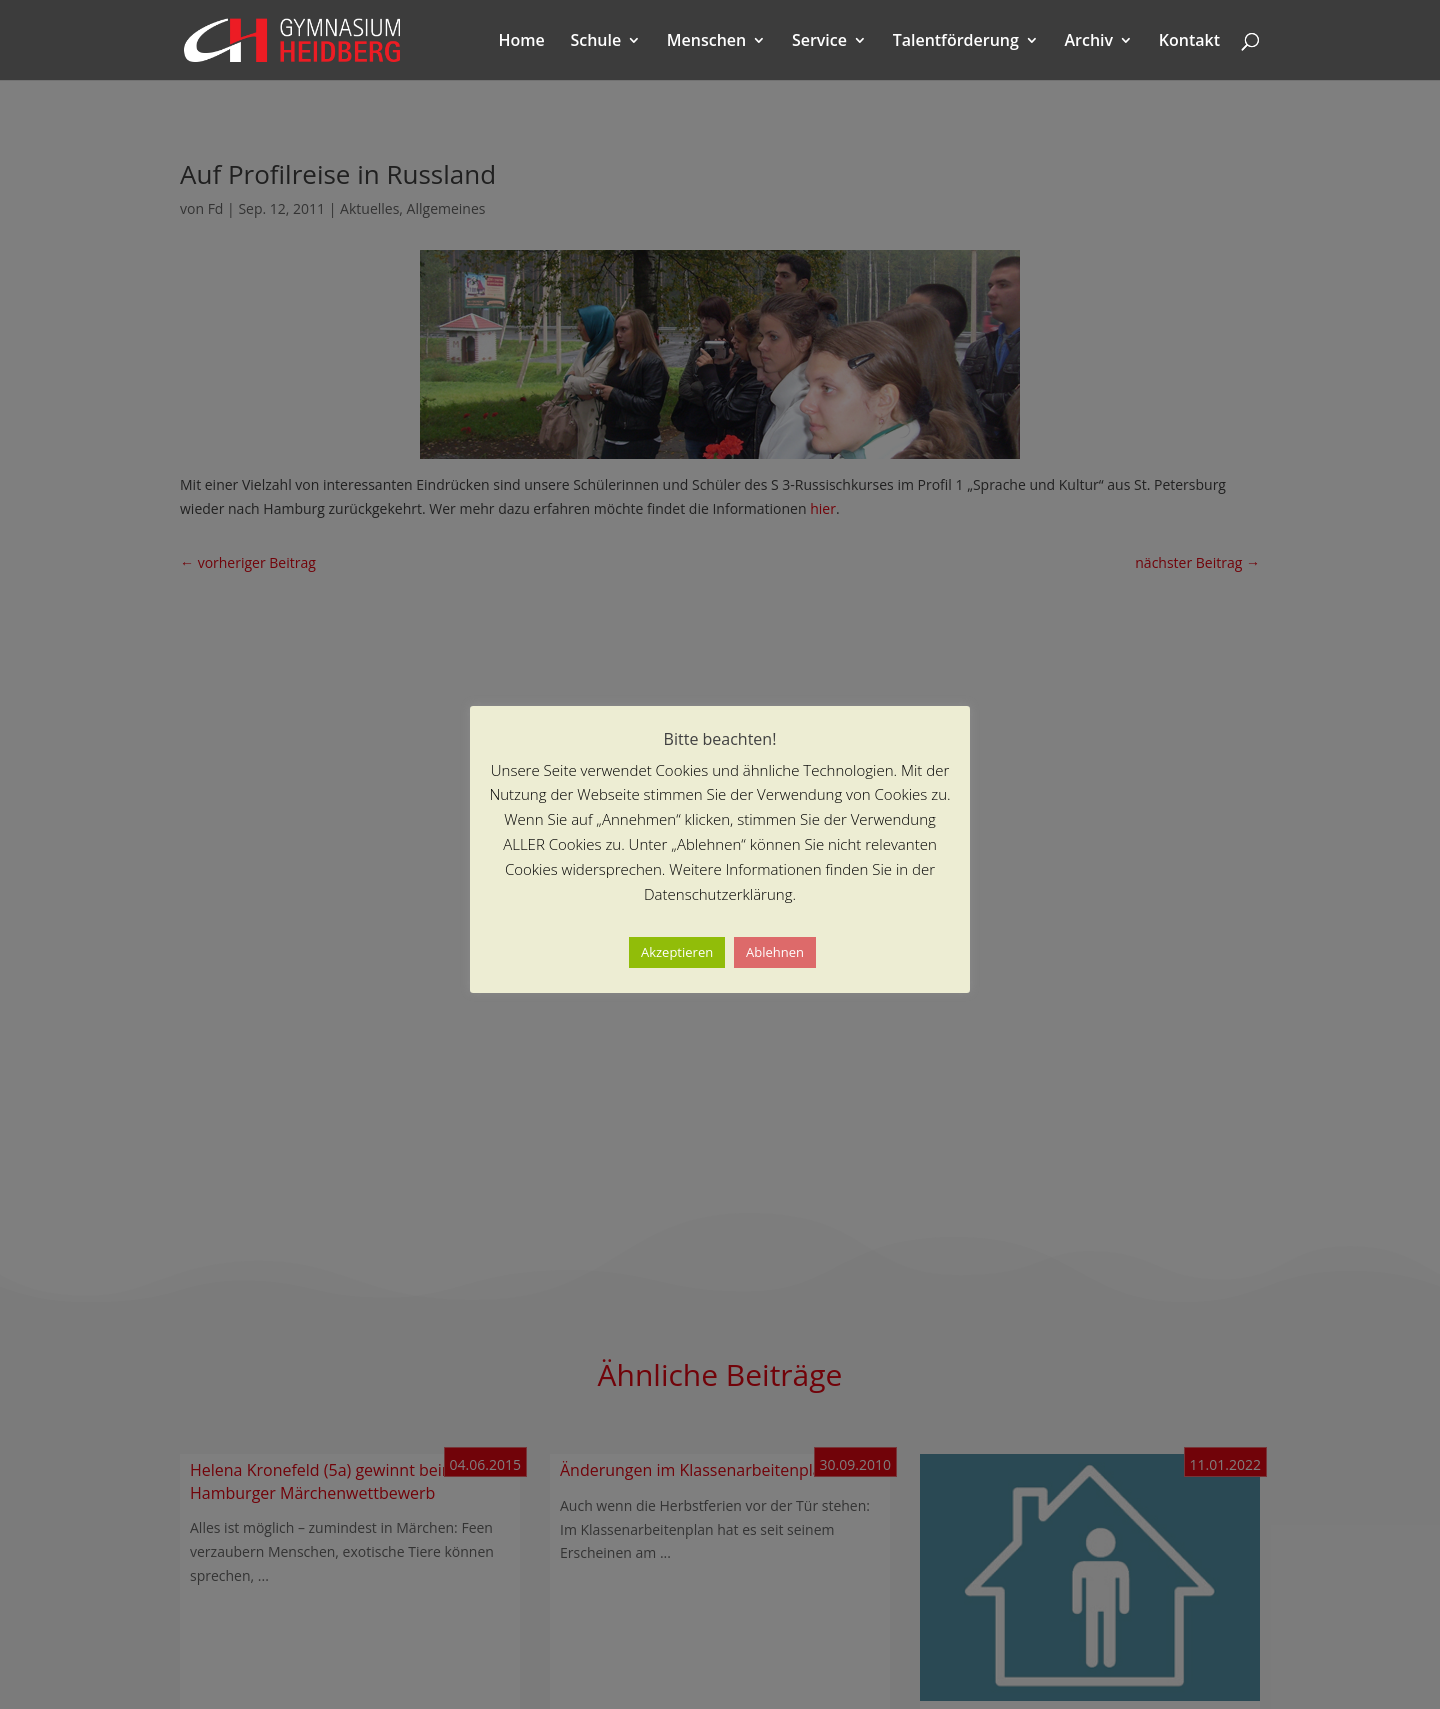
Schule (595, 42)
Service (819, 42)
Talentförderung (956, 42)
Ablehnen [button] (775, 952)
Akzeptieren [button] (677, 952)
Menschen (706, 42)
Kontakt (1189, 42)
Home (522, 42)
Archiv (1089, 42)
